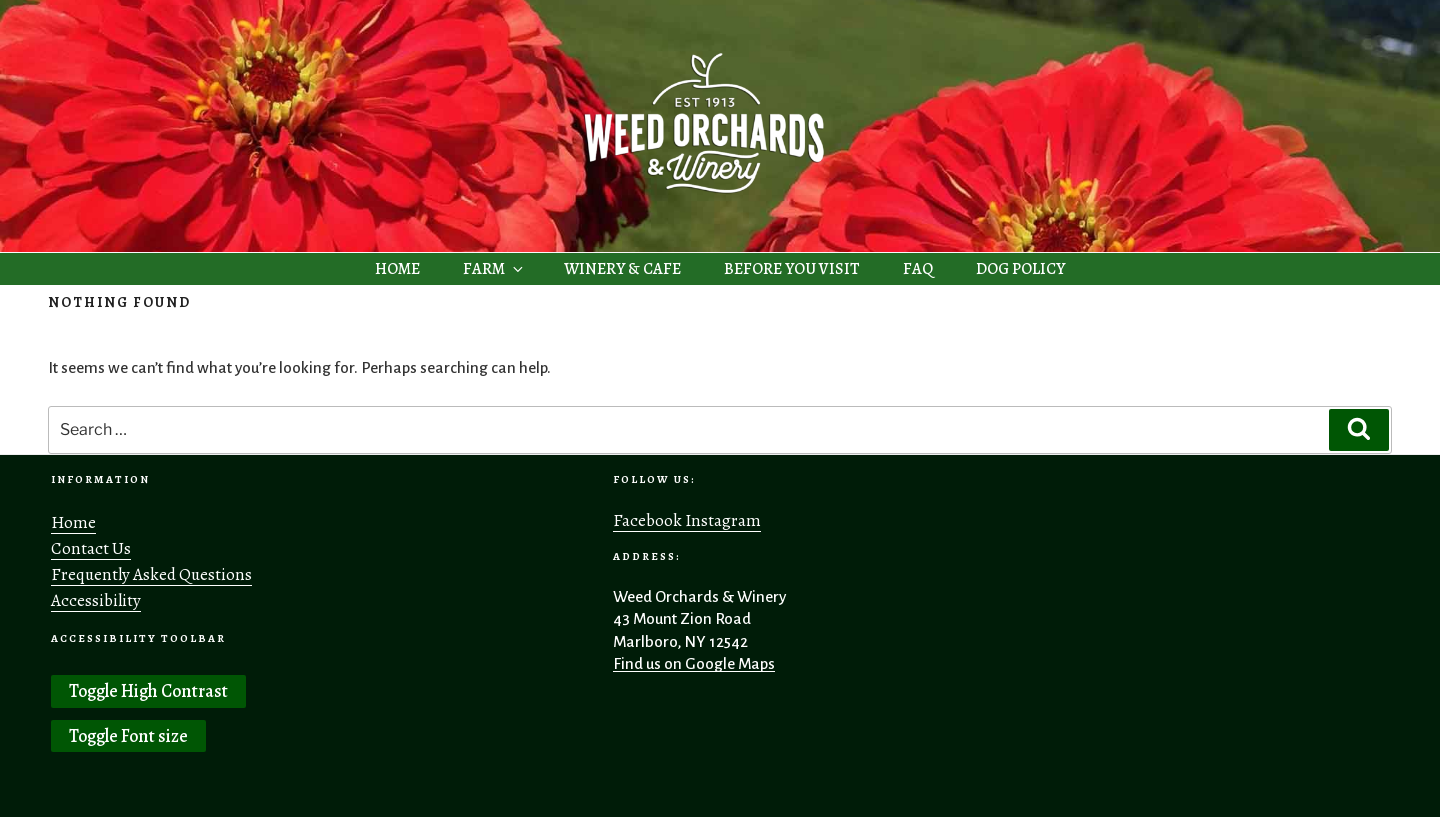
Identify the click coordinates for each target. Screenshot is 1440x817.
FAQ (918, 269)
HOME (397, 269)
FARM (494, 269)
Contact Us (91, 548)
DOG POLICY (1020, 269)
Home (73, 522)
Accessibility (96, 600)
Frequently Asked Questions (151, 574)
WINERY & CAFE (622, 269)
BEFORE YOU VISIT (792, 269)
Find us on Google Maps (694, 663)
